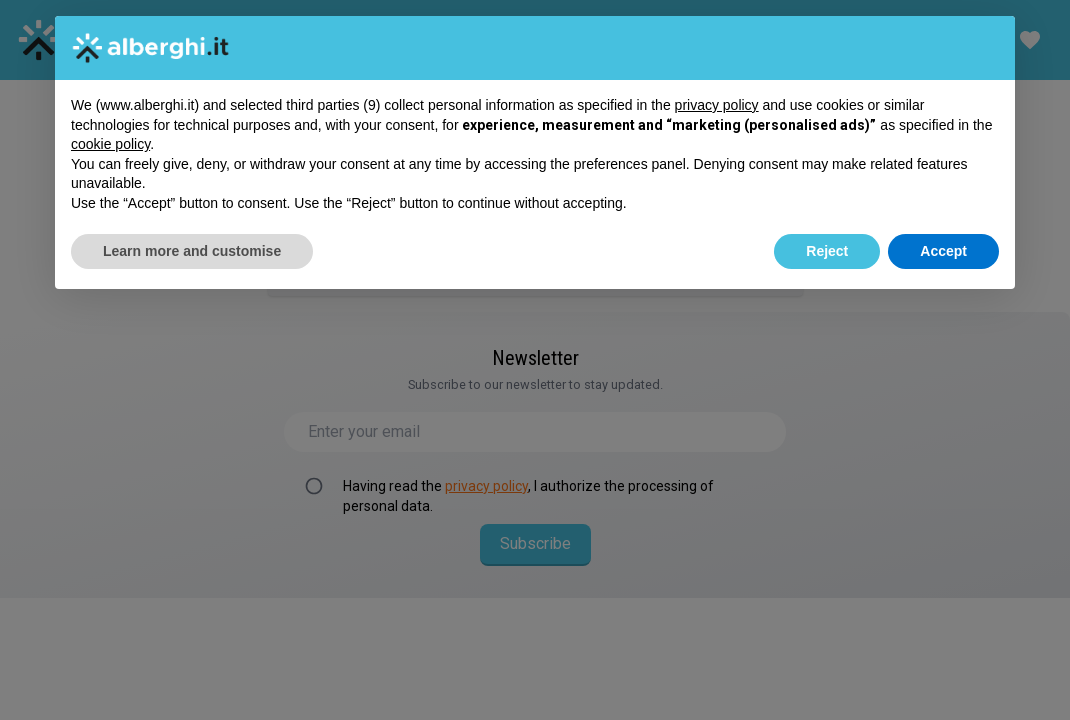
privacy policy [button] (717, 105)
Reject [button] (827, 251)
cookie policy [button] (110, 144)
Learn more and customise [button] (192, 251)
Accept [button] (943, 251)
